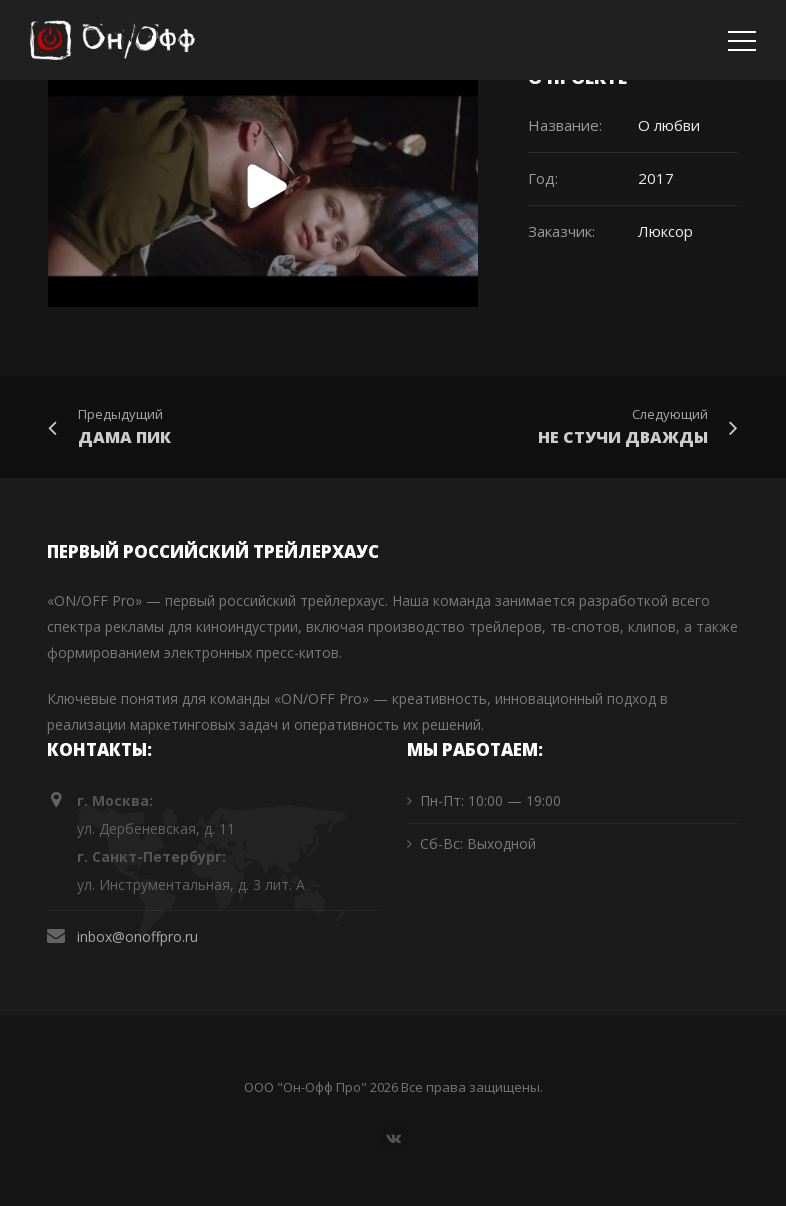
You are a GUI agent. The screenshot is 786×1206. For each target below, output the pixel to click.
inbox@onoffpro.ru (137, 936)
